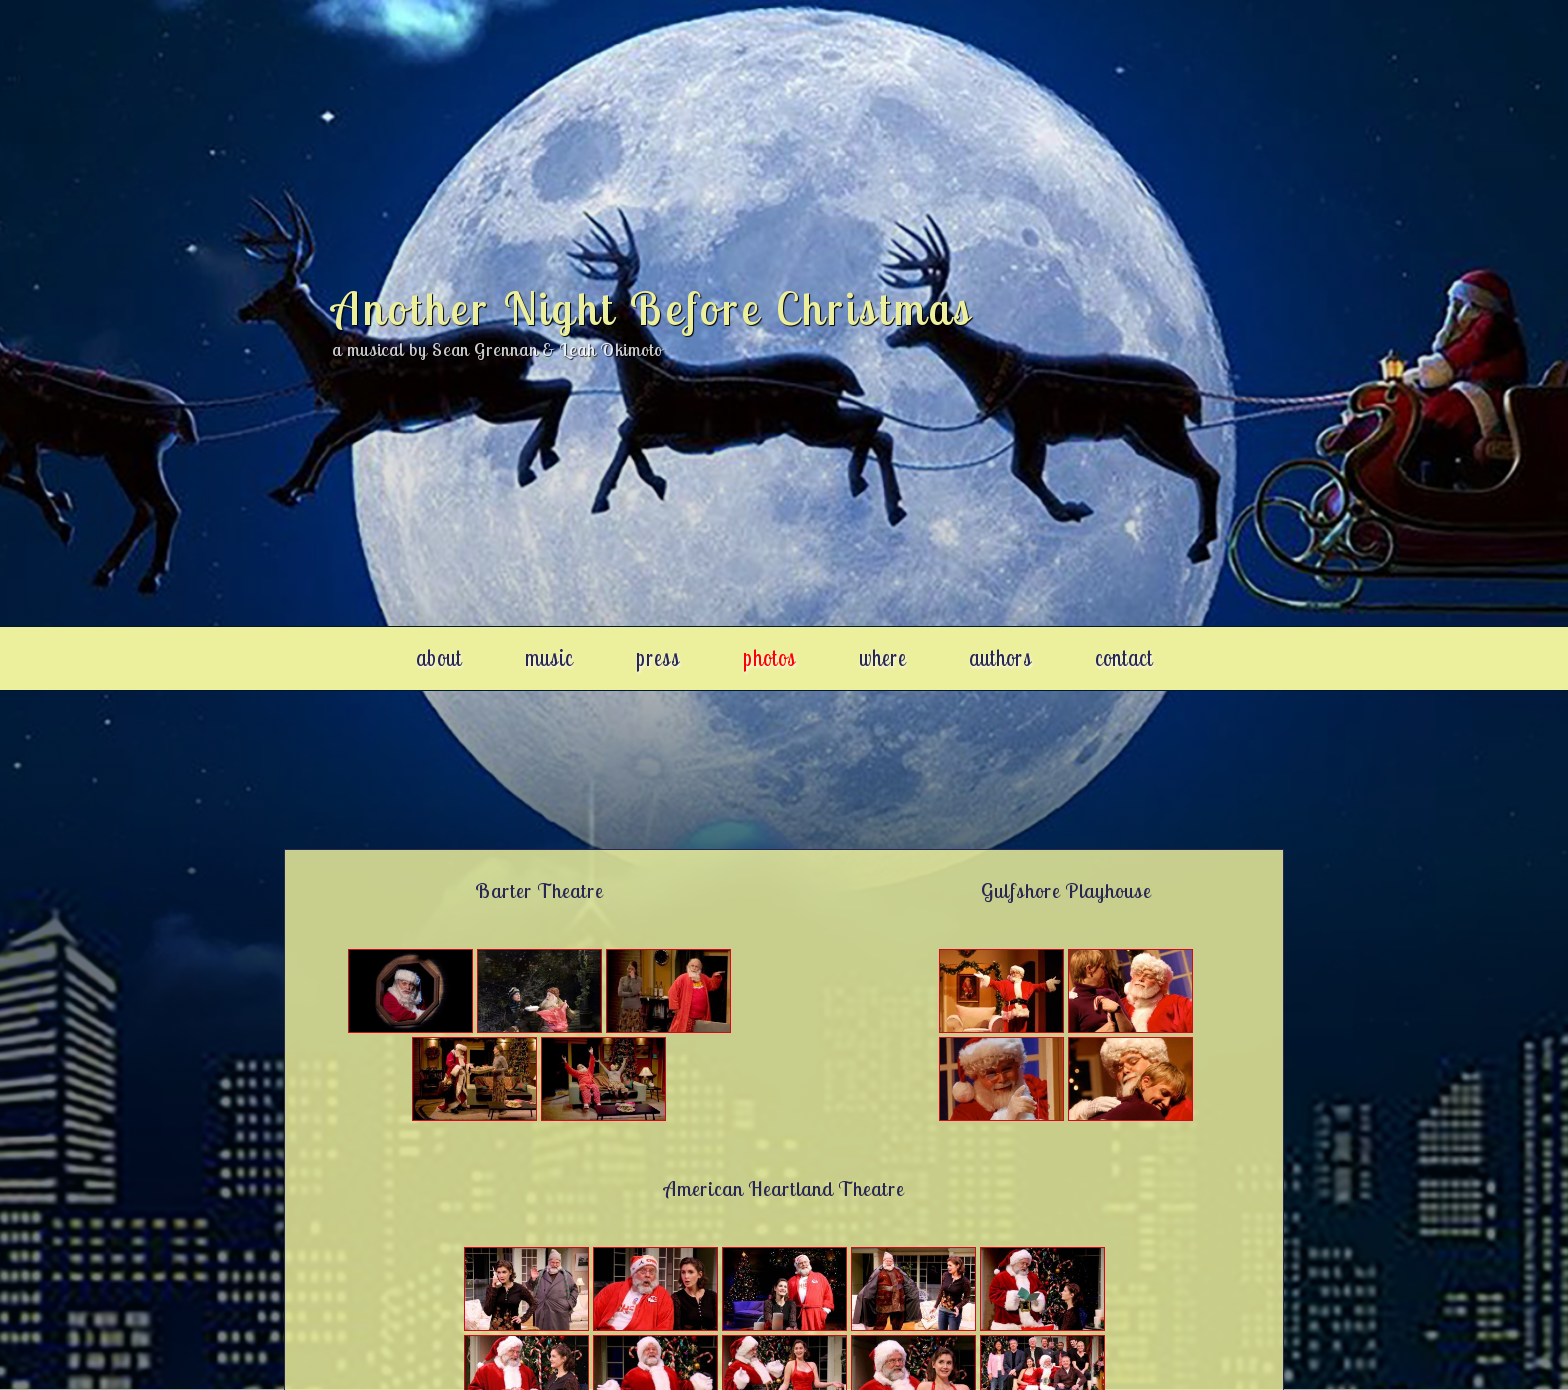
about (439, 657)
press (658, 657)
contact (1124, 657)
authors (1000, 657)
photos (769, 657)
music (549, 657)
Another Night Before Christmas (652, 308)
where (882, 657)
